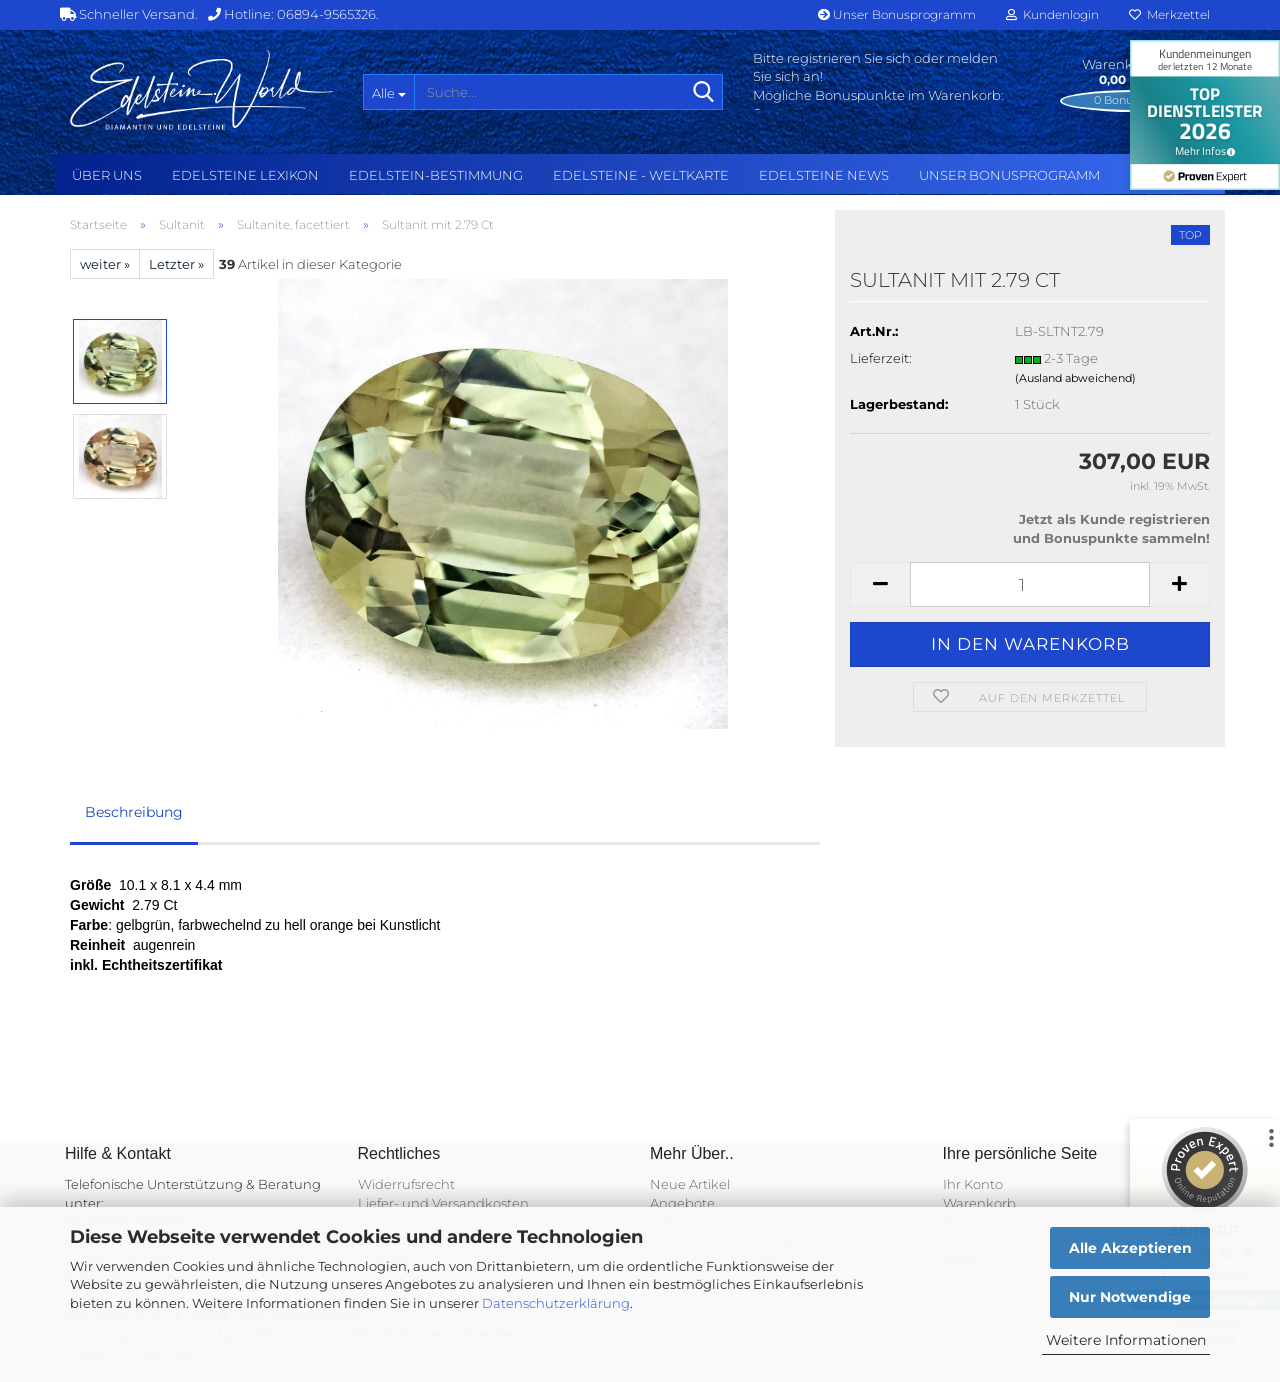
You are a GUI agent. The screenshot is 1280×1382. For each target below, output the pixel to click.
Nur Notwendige (1130, 1297)
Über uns (107, 175)
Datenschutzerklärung (556, 1303)
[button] (880, 584)
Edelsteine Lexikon (245, 175)
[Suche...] (388, 92)
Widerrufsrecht (406, 1184)
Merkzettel (1169, 14)
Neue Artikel (690, 1184)
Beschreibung (134, 812)
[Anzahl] (1030, 584)
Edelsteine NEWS (824, 175)
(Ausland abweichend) (1075, 378)
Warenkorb (979, 1203)
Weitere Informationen (1126, 1340)
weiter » (105, 264)
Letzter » (176, 264)
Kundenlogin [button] (1052, 14)
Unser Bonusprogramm (897, 14)
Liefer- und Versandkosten (443, 1203)
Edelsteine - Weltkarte (641, 175)
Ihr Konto (973, 1184)
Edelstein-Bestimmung (436, 175)
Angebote (682, 1203)
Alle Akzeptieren (1130, 1248)
